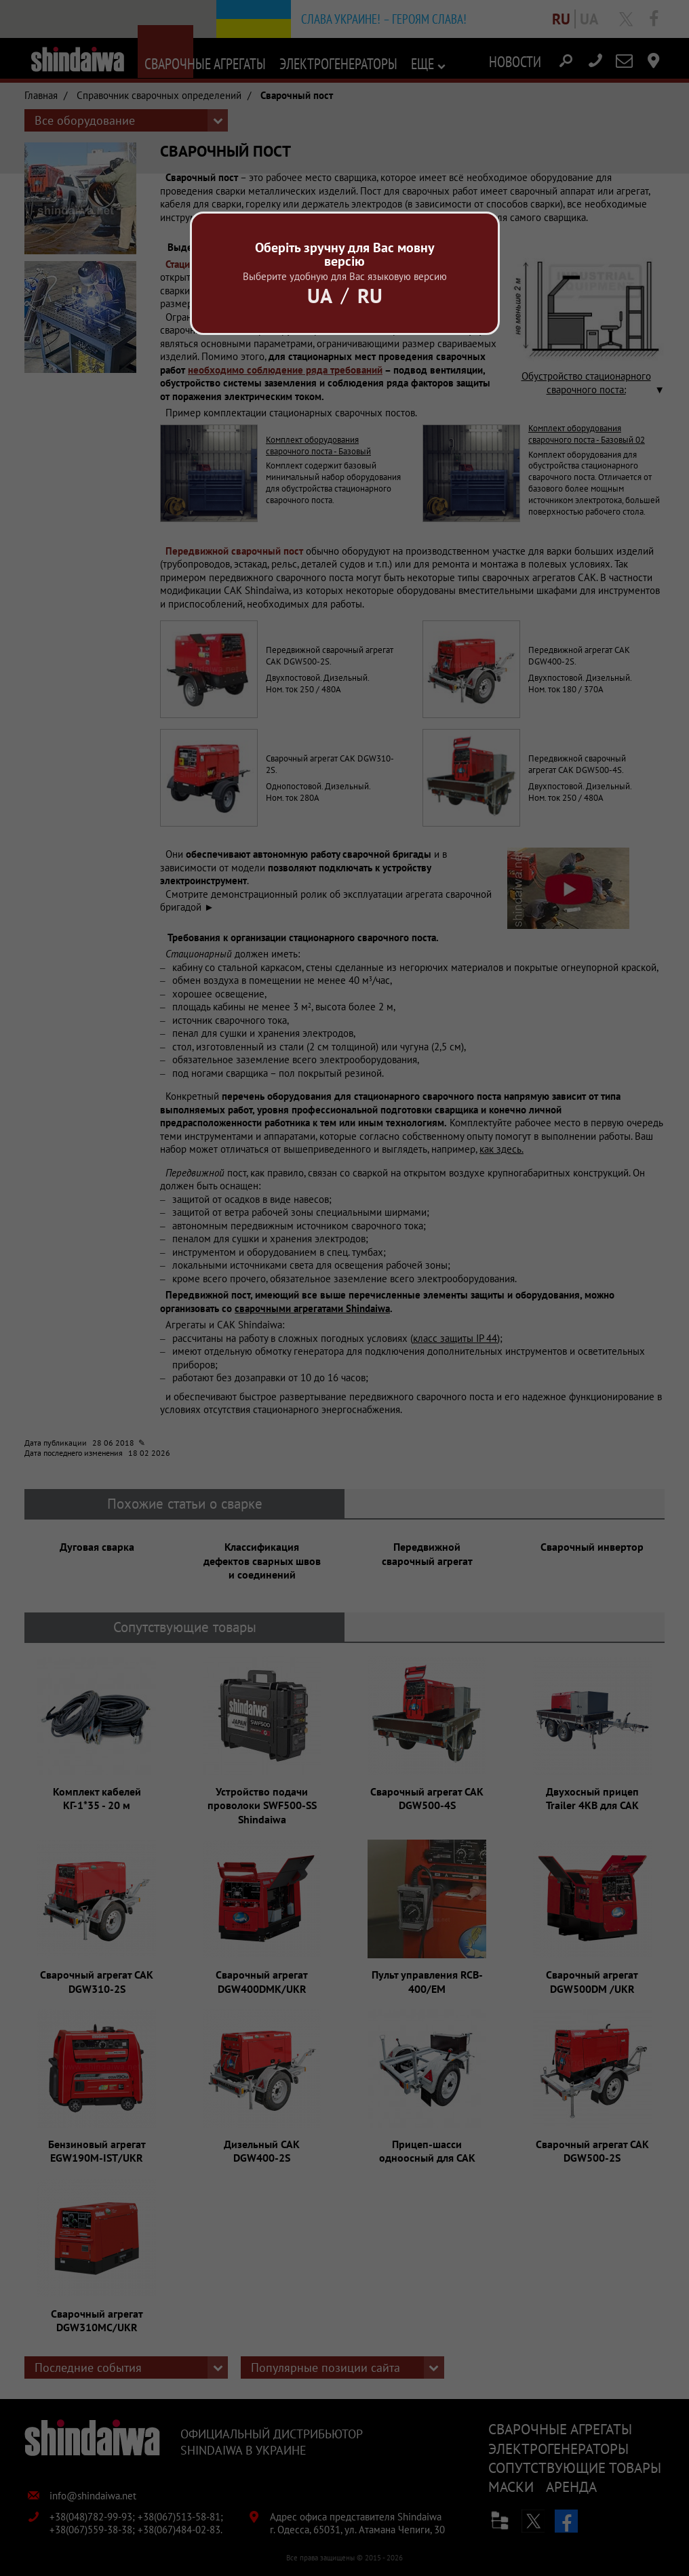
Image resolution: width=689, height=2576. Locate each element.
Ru (369, 295)
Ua (319, 295)
